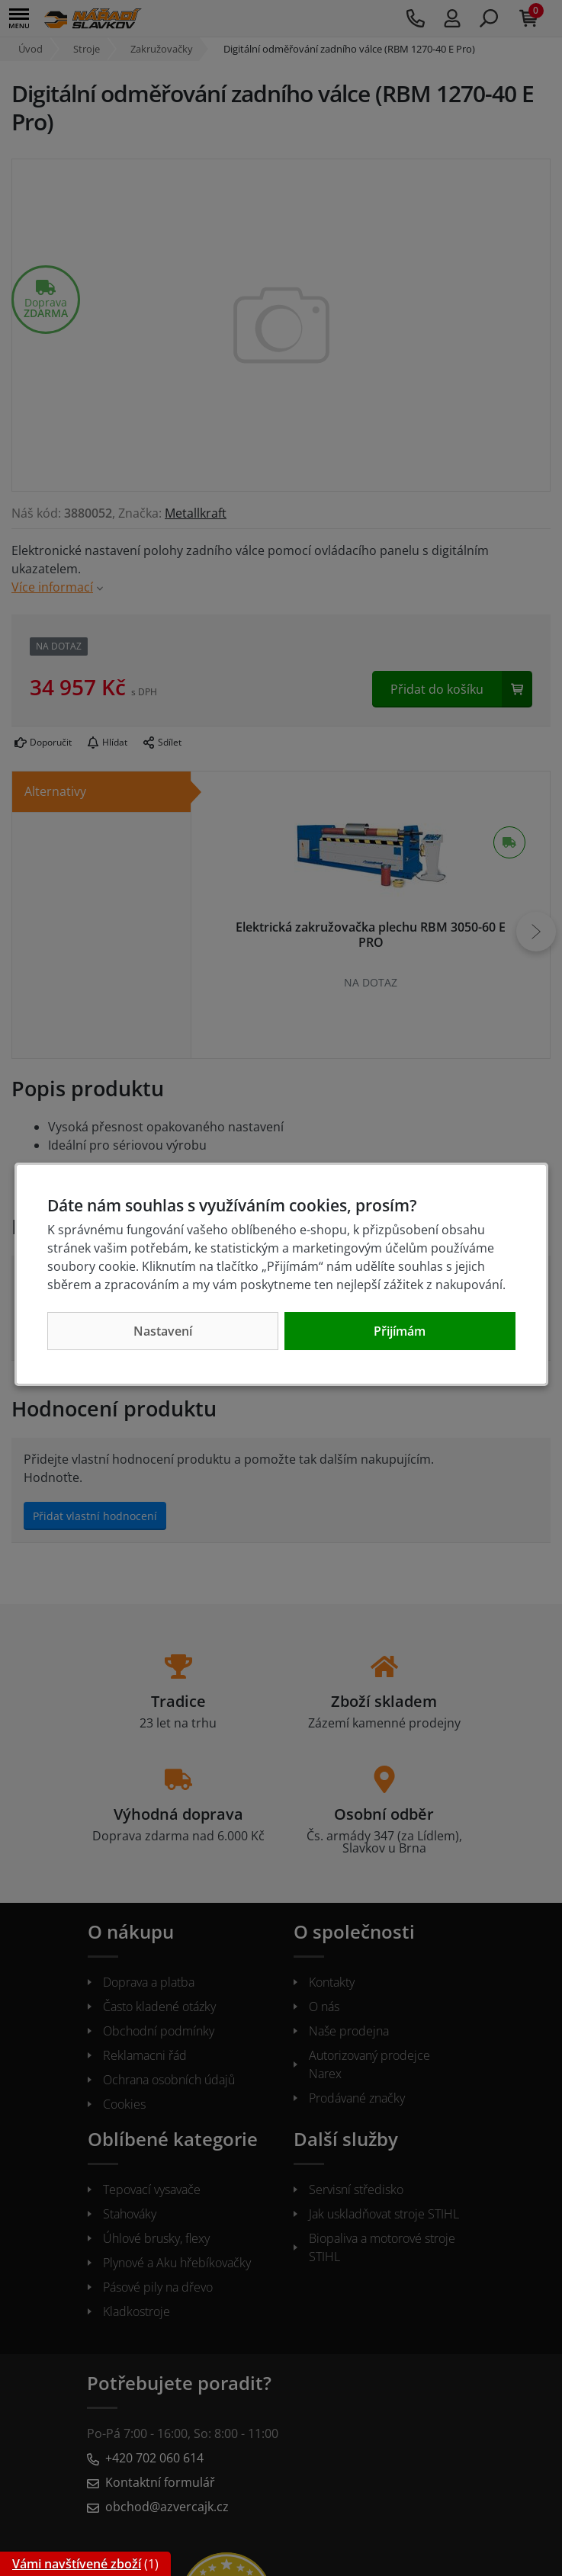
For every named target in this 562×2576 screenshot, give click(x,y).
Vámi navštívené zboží (76, 2563)
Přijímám (400, 1331)
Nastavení (162, 1331)
